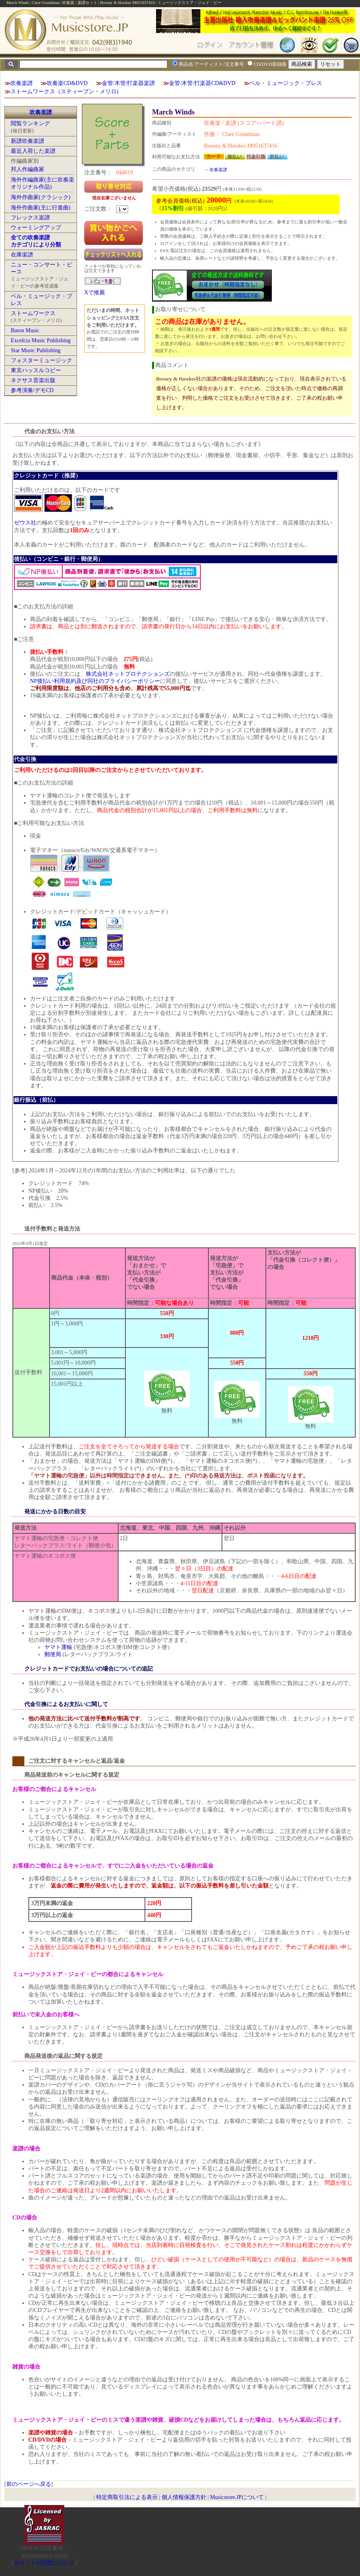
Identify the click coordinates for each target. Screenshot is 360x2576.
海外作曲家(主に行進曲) (40, 208)
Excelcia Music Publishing (41, 340)
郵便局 (52, 1654)
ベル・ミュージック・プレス (285, 83)
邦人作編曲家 (27, 169)
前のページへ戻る (28, 2484)
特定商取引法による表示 (127, 2497)
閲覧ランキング (30, 123)
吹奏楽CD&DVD (67, 83)
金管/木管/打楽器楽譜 (128, 83)
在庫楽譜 (22, 255)
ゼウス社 (25, 523)
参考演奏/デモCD (32, 390)
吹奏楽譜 (21, 83)
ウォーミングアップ (36, 228)
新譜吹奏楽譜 (27, 141)
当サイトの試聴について (44, 2563)
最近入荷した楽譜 (33, 151)
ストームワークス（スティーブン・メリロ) (64, 92)
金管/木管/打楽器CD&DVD (202, 83)
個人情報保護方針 (184, 2497)
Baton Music (25, 330)
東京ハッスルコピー (36, 370)
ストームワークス (33, 313)
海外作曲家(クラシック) (40, 197)
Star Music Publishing (35, 350)
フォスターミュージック (41, 360)
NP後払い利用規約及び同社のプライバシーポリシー (95, 681)
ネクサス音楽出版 (33, 380)
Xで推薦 (94, 293)
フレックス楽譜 (30, 218)
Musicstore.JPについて (237, 2497)
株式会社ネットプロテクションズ (128, 674)
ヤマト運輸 (58, 1647)
